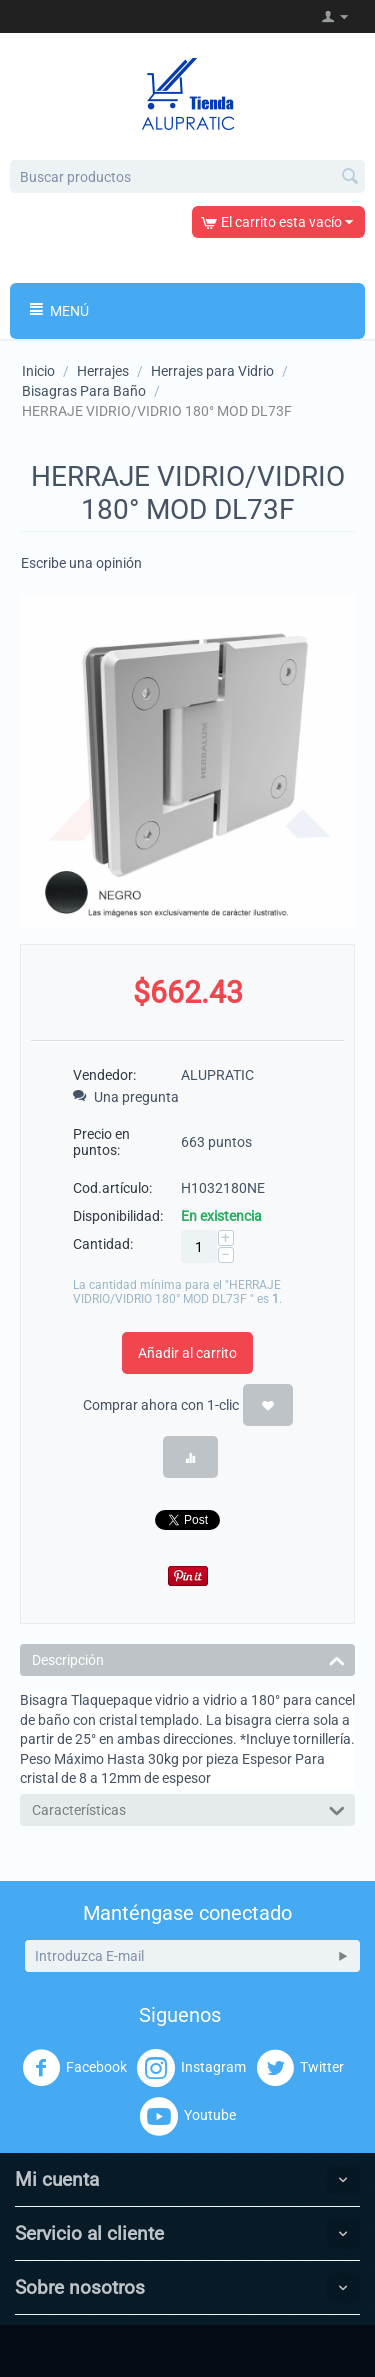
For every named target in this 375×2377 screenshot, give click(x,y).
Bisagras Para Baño (84, 391)
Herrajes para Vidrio (212, 371)
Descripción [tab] (188, 1658)
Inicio (38, 371)
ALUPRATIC (217, 1075)
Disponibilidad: (118, 1216)
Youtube (188, 2116)
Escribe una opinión (81, 563)
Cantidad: (103, 1244)
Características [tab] (188, 1808)
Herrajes (103, 371)
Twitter (300, 2068)
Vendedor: (104, 1075)
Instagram (191, 2068)
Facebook (74, 2068)
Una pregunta (126, 1097)
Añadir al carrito (187, 1353)
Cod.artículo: (112, 1188)
